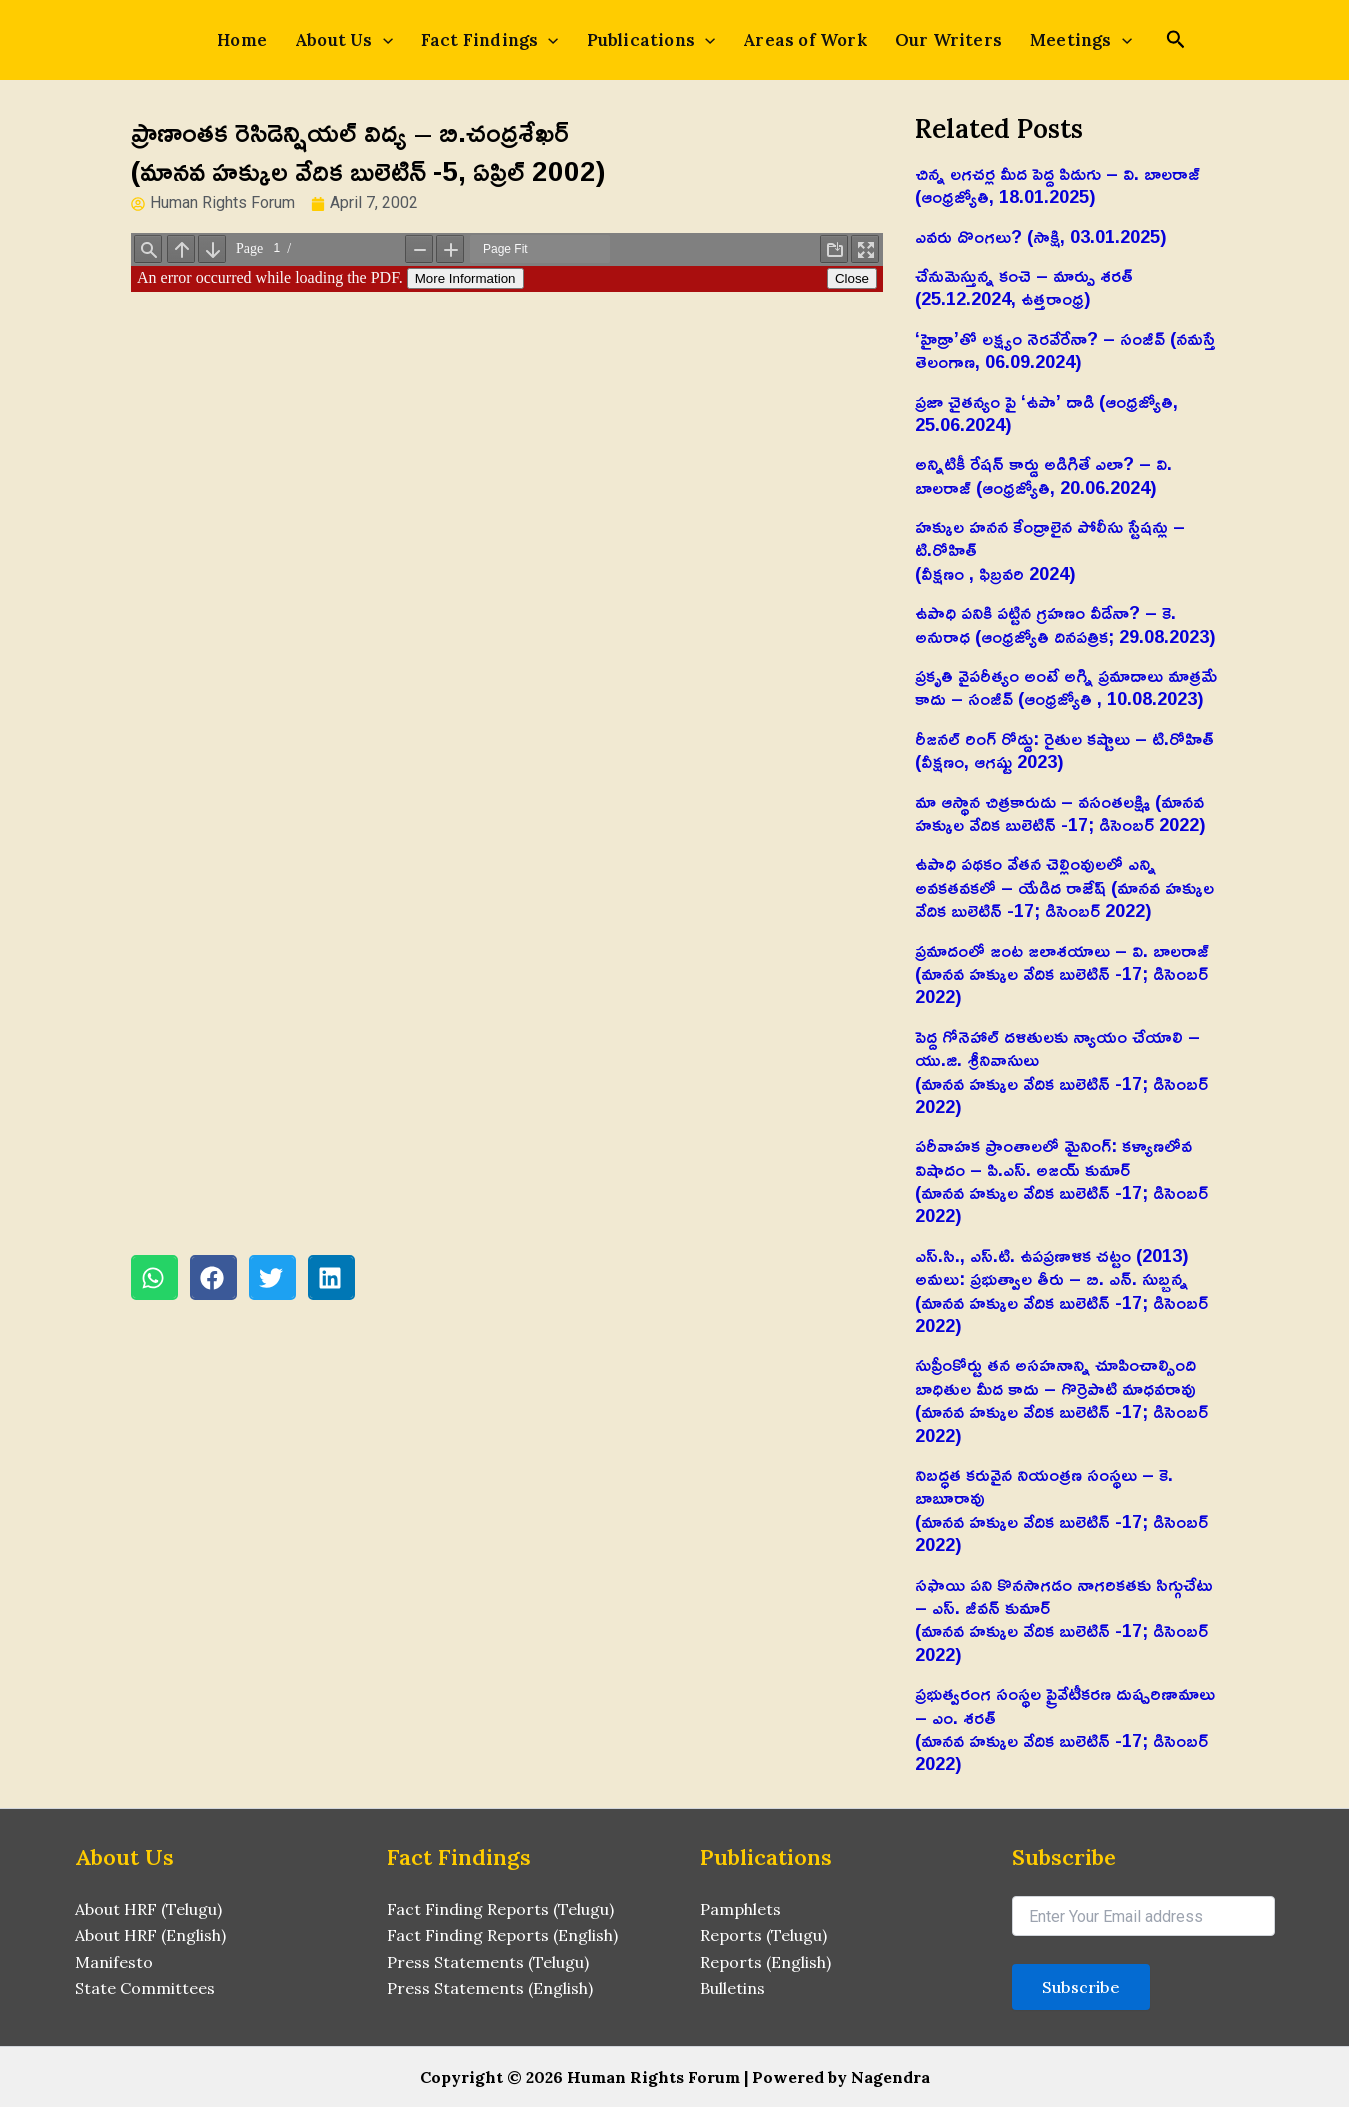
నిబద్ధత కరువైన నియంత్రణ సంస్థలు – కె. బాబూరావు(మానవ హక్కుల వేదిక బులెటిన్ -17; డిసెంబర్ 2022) (1061, 1509)
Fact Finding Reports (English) (502, 1935)
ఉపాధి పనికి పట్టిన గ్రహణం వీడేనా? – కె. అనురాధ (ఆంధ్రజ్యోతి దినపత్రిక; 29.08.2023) (1065, 623)
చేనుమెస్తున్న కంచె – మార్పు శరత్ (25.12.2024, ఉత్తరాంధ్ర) (1024, 286)
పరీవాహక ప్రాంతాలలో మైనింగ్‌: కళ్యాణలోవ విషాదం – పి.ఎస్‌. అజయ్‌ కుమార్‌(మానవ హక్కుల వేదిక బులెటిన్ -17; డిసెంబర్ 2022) (1061, 1180)
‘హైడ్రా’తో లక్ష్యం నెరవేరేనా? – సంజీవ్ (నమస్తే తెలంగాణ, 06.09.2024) (1065, 349)
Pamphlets (740, 1909)
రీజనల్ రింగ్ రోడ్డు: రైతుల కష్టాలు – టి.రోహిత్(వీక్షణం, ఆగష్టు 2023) (1064, 749)
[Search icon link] (1176, 41)
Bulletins (732, 1988)
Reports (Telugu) (763, 1935)
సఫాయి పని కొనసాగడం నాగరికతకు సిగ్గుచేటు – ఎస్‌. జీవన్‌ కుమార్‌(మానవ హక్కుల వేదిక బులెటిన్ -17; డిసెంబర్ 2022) (1064, 1619)
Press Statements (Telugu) (488, 1962)
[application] (383, 40)
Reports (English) (765, 1962)
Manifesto (114, 1962)
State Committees (145, 1988)
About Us (344, 40)
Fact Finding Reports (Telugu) (500, 1909)
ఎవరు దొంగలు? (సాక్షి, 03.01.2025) (1041, 236)
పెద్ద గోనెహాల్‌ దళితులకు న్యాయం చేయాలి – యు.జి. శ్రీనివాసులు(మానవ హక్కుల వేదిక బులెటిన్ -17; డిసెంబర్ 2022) (1061, 1071)
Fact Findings (490, 40)
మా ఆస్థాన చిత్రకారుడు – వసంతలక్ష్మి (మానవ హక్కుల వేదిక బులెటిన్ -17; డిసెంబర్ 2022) (1060, 812)
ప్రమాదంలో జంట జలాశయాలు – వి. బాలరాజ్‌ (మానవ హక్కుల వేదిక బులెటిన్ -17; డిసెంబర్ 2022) (1062, 973)
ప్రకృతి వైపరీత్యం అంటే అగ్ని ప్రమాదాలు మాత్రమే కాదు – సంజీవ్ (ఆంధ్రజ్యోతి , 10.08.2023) (1066, 686)
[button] (154, 1277)
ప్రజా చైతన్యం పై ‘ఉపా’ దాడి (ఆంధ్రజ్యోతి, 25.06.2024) (1046, 412)
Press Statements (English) (490, 1988)
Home (242, 40)
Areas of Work (805, 40)
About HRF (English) (150, 1935)
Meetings (1081, 40)
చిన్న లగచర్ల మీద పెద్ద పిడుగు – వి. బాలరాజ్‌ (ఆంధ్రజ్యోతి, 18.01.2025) (1057, 184)
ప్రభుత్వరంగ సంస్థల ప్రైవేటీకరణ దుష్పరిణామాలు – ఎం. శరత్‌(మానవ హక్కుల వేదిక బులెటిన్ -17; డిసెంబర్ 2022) (1065, 1728)
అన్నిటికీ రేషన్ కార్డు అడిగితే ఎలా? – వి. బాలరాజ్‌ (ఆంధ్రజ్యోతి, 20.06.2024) (1043, 474)
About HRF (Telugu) (148, 1909)
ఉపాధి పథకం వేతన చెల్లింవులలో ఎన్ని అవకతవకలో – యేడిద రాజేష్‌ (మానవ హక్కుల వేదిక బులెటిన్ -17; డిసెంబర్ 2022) (1064, 886)
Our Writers (948, 40)
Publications (651, 40)
